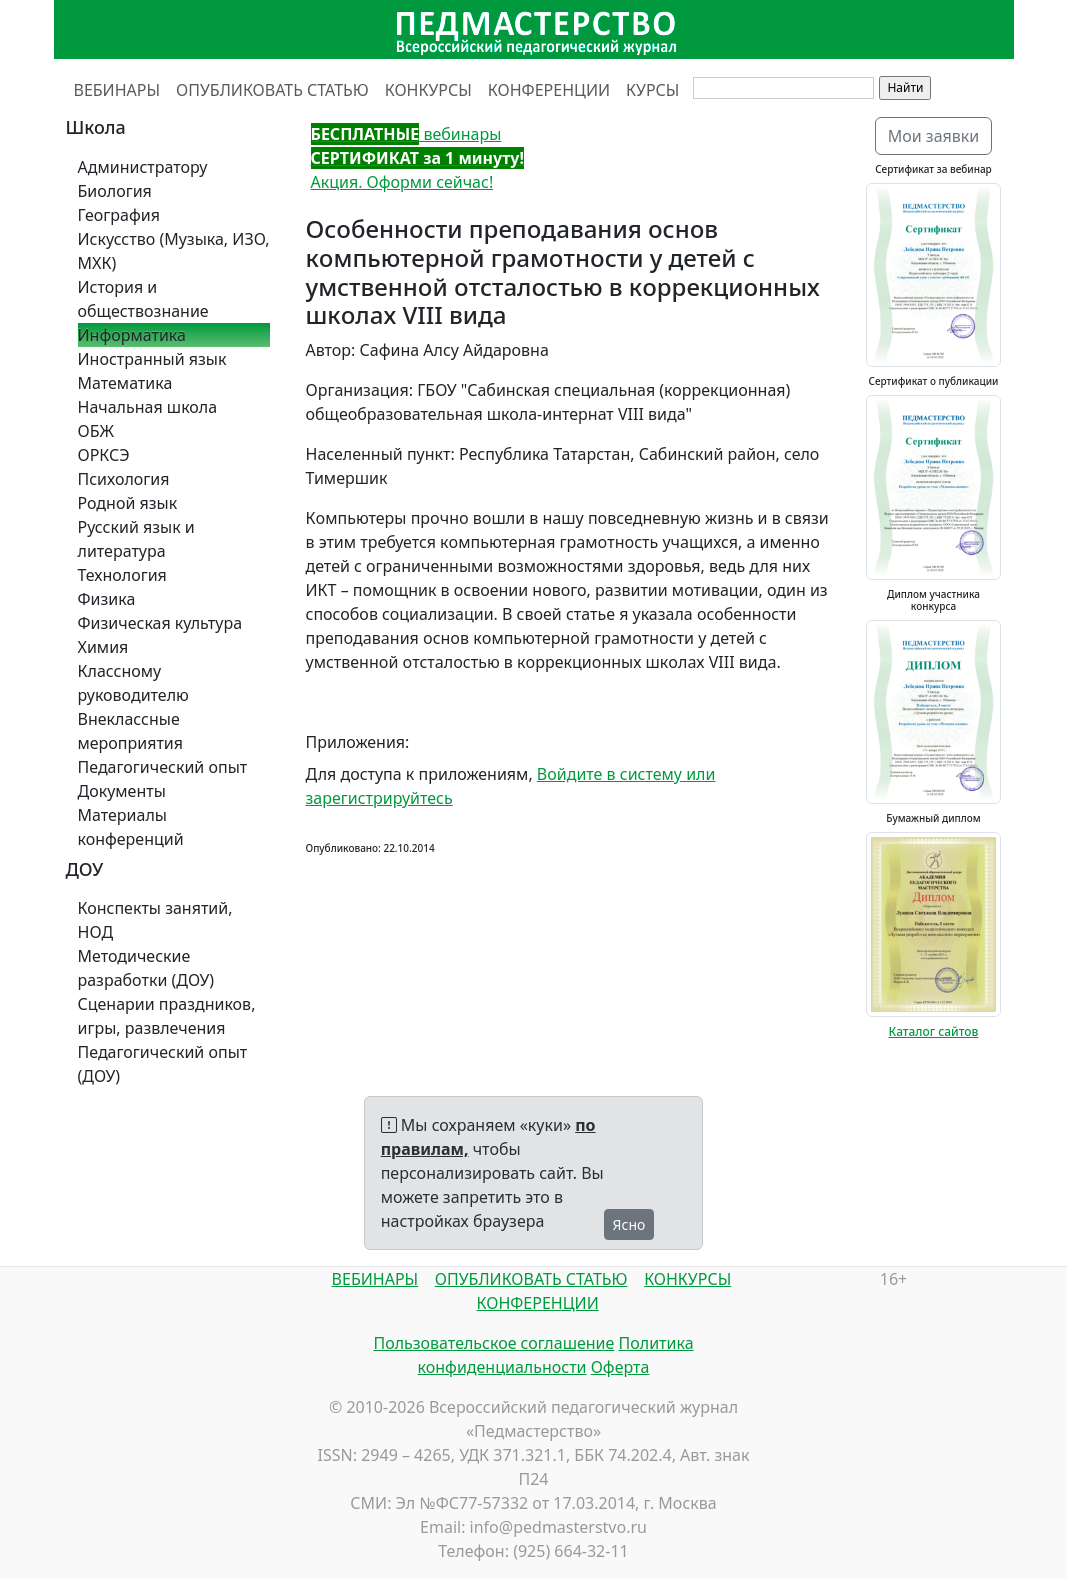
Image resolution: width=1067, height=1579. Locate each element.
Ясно (629, 1224)
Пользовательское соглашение (493, 1343)
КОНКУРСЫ (428, 90)
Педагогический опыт (163, 767)
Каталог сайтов (934, 1031)
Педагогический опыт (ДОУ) (163, 1064)
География (119, 215)
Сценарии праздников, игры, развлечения (167, 1016)
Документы (122, 791)
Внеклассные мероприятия (131, 731)
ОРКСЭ (104, 455)
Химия (103, 647)
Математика (125, 383)
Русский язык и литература (136, 539)
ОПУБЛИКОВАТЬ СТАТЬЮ (272, 90)
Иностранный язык (152, 359)
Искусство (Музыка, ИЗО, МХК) (174, 251)
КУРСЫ (652, 90)
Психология (124, 479)
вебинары (406, 134)
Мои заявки (934, 136)
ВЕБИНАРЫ (117, 90)
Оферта (620, 1367)
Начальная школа (148, 407)
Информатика (132, 335)
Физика (107, 599)
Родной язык (128, 503)
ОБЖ (96, 431)
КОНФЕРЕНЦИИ (549, 90)
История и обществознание (143, 299)
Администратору (143, 167)
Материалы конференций (131, 827)
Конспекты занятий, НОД (155, 920)
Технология (122, 575)
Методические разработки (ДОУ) (146, 968)
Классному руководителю (133, 683)
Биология (115, 191)
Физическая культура (160, 623)
